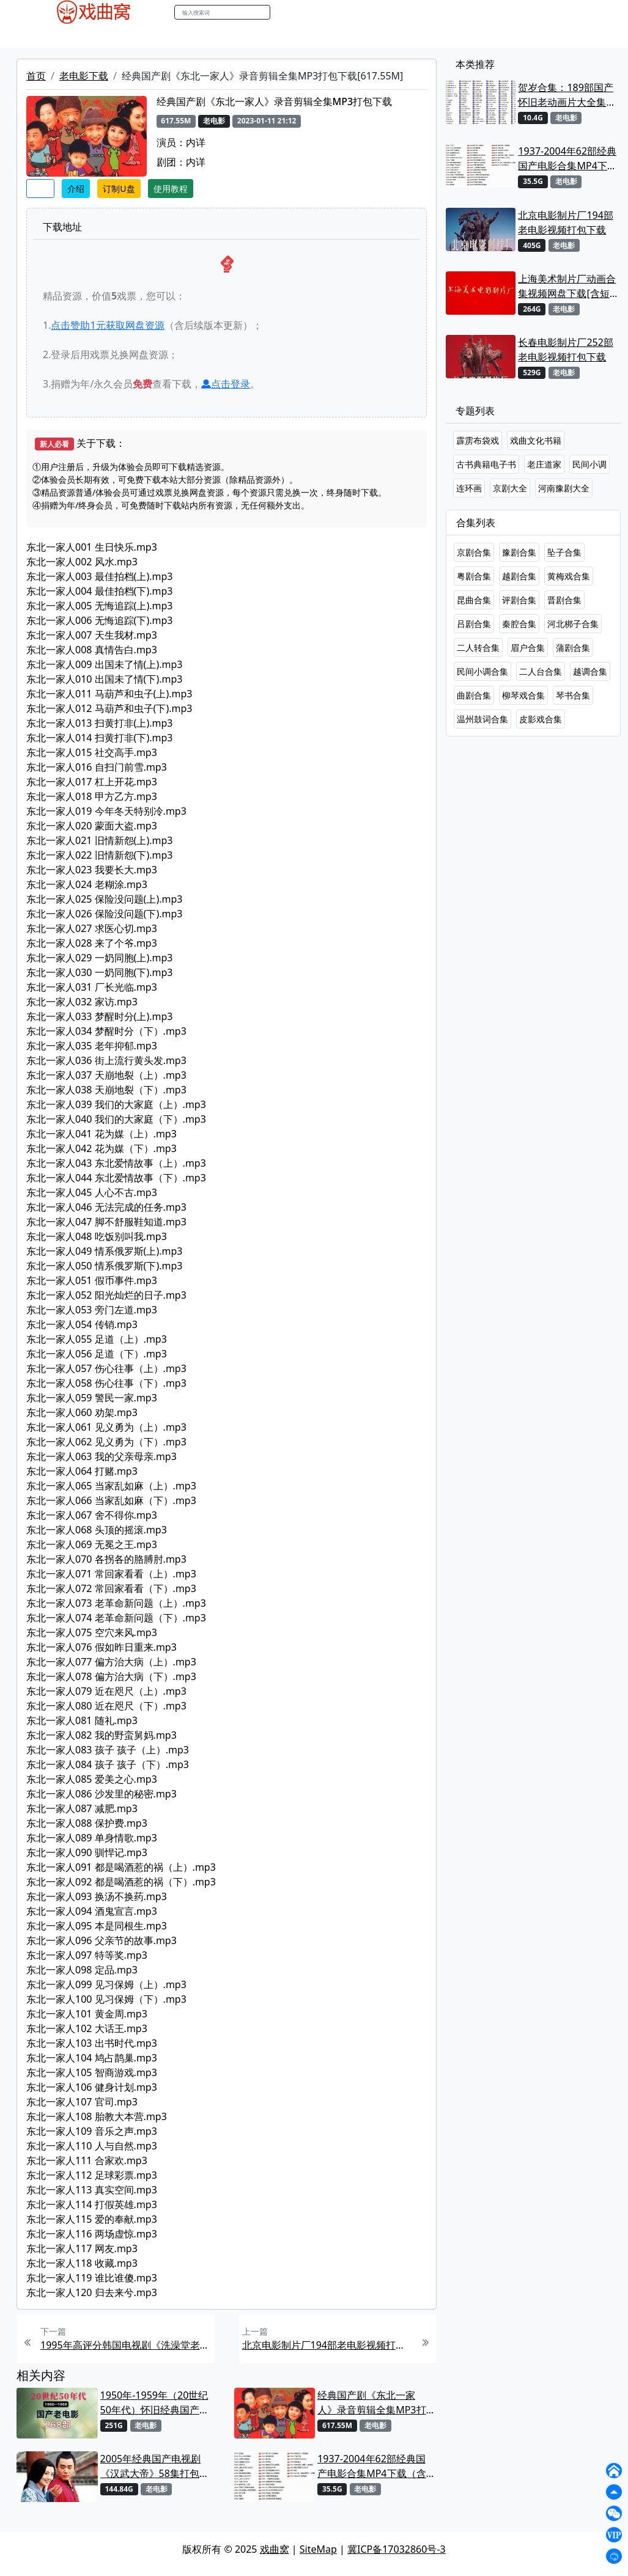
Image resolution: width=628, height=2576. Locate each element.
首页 (36, 76)
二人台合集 (540, 671)
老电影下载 (83, 76)
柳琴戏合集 (523, 695)
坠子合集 (564, 552)
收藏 (40, 188)
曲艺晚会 (176, 36)
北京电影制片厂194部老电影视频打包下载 (327, 2345)
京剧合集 (474, 552)
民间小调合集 (482, 671)
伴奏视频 (271, 36)
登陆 (591, 12)
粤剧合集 (474, 576)
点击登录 (225, 384)
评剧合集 (519, 600)
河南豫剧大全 (563, 488)
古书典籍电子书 (486, 464)
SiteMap (318, 2549)
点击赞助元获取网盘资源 (107, 325)
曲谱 (335, 36)
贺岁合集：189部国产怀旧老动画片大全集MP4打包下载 (565, 95)
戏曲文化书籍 (535, 440)
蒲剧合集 (573, 647)
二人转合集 (478, 647)
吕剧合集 (474, 623)
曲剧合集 (474, 695)
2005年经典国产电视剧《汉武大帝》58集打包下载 (154, 2466)
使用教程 (170, 188)
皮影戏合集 (540, 719)
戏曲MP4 (44, 36)
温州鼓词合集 (482, 719)
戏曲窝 (274, 2549)
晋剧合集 (564, 600)
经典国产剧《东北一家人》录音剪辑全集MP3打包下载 (371, 2402)
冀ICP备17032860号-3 (396, 2549)
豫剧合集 (519, 552)
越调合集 (590, 671)
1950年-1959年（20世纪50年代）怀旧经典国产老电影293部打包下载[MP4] (156, 2402)
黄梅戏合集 (568, 576)
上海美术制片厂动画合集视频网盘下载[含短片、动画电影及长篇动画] (567, 286)
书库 (309, 36)
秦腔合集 (519, 623)
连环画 (469, 488)
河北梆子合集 (573, 623)
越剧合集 (519, 576)
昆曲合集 (474, 600)
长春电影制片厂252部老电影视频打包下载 (565, 350)
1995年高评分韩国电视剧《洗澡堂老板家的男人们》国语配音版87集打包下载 (126, 2345)
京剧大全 (510, 488)
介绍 (75, 188)
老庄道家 (544, 464)
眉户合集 (528, 647)
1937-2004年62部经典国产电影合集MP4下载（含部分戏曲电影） (371, 2466)
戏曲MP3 (92, 36)
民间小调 (589, 464)
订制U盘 (119, 188)
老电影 (134, 36)
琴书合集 (573, 695)
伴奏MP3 (224, 36)
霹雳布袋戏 (477, 440)
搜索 (283, 12)
